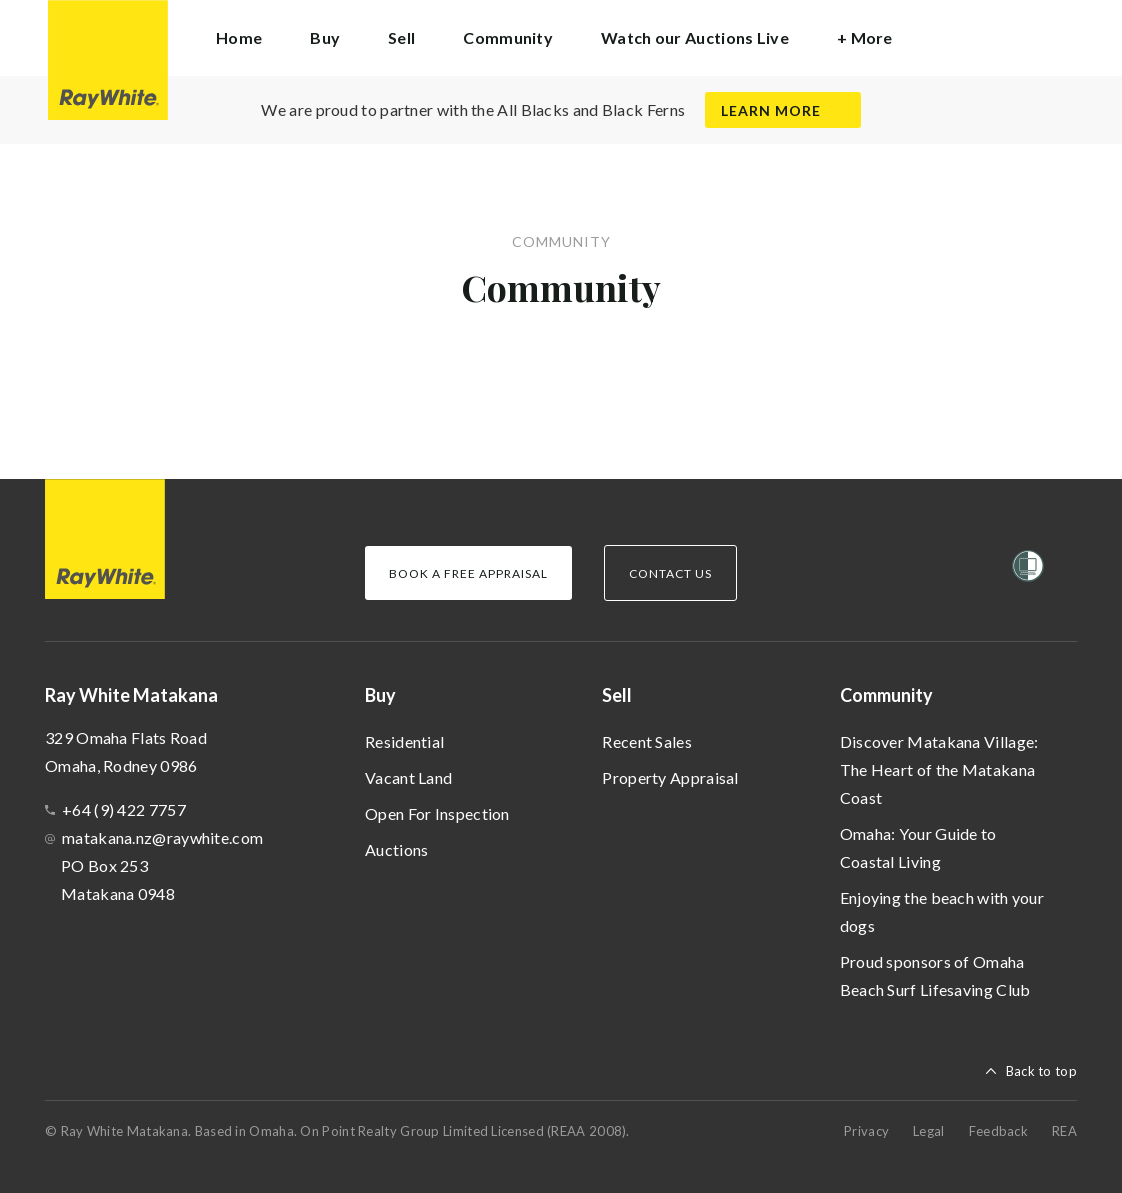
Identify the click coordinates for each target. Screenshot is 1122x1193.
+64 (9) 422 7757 (124, 809)
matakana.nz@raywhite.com (162, 837)
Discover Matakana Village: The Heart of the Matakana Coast (939, 769)
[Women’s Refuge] (1028, 570)
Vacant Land (408, 777)
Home (239, 37)
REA (1064, 1131)
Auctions (396, 849)
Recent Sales (647, 741)
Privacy (866, 1131)
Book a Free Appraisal (468, 573)
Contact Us (670, 573)
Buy (380, 695)
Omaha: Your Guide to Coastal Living (918, 847)
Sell (617, 695)
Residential (404, 741)
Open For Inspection (437, 813)
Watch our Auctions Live (695, 37)
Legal (929, 1131)
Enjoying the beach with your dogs (942, 911)
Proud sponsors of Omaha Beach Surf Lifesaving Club (935, 975)
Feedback (998, 1131)
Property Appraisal (670, 777)
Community (886, 695)
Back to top (1041, 1071)
